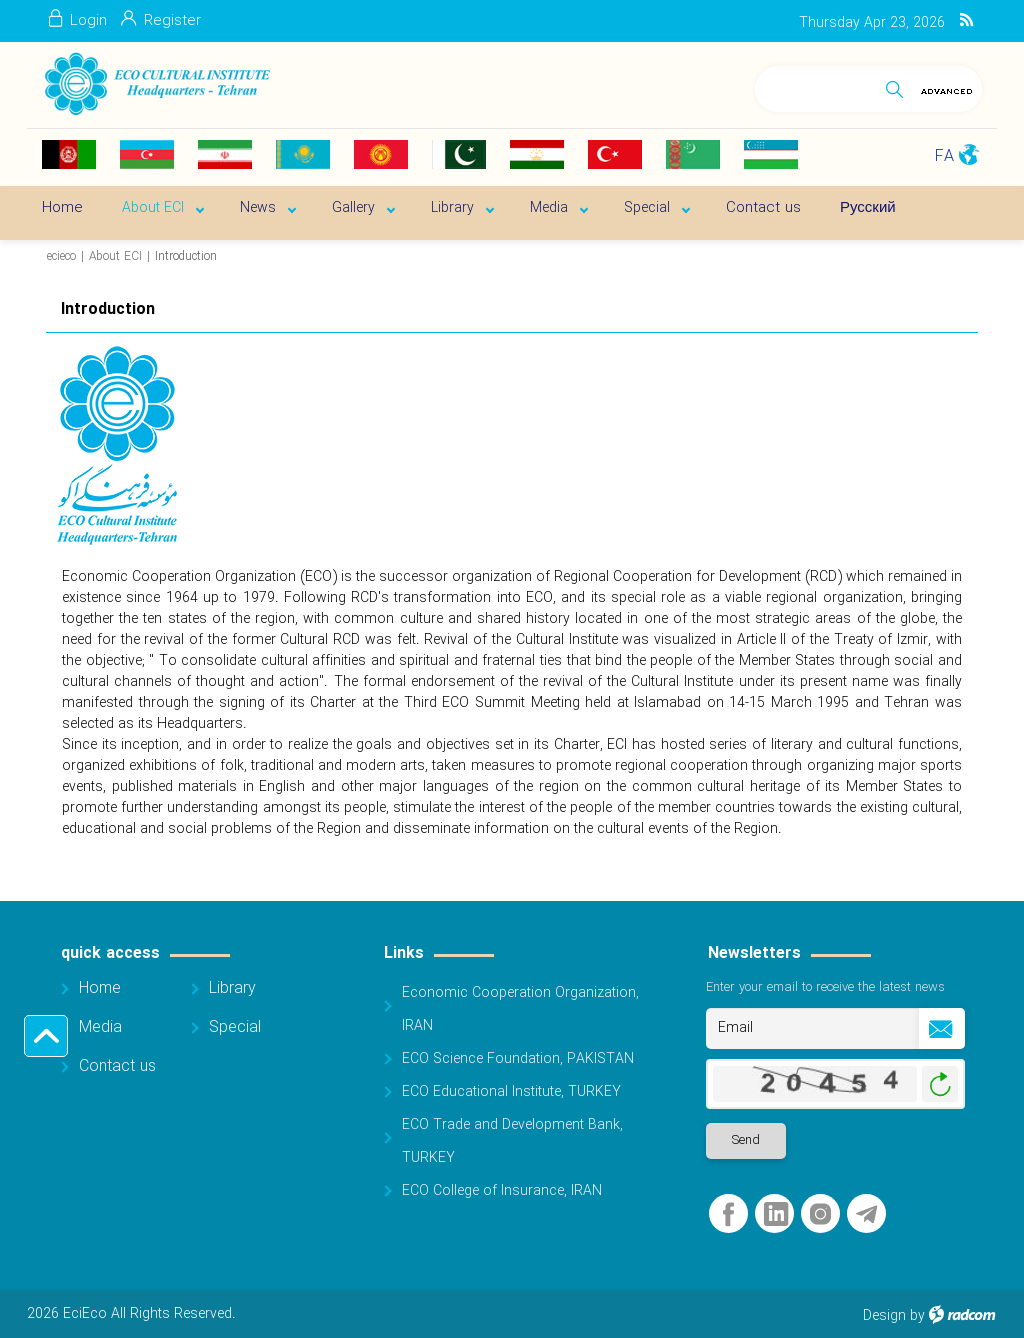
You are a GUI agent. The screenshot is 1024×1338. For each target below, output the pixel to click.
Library (232, 988)
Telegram (866, 1214)
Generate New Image (940, 1084)
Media (100, 1027)
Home (100, 988)
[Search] (816, 85)
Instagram (820, 1214)
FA (944, 156)
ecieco (61, 256)
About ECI (115, 256)
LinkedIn (776, 1214)
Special (235, 1027)
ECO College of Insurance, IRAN (502, 1191)
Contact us (117, 1066)
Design (884, 1316)
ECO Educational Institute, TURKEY (511, 1092)
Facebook (728, 1214)
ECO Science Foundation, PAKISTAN (518, 1059)
